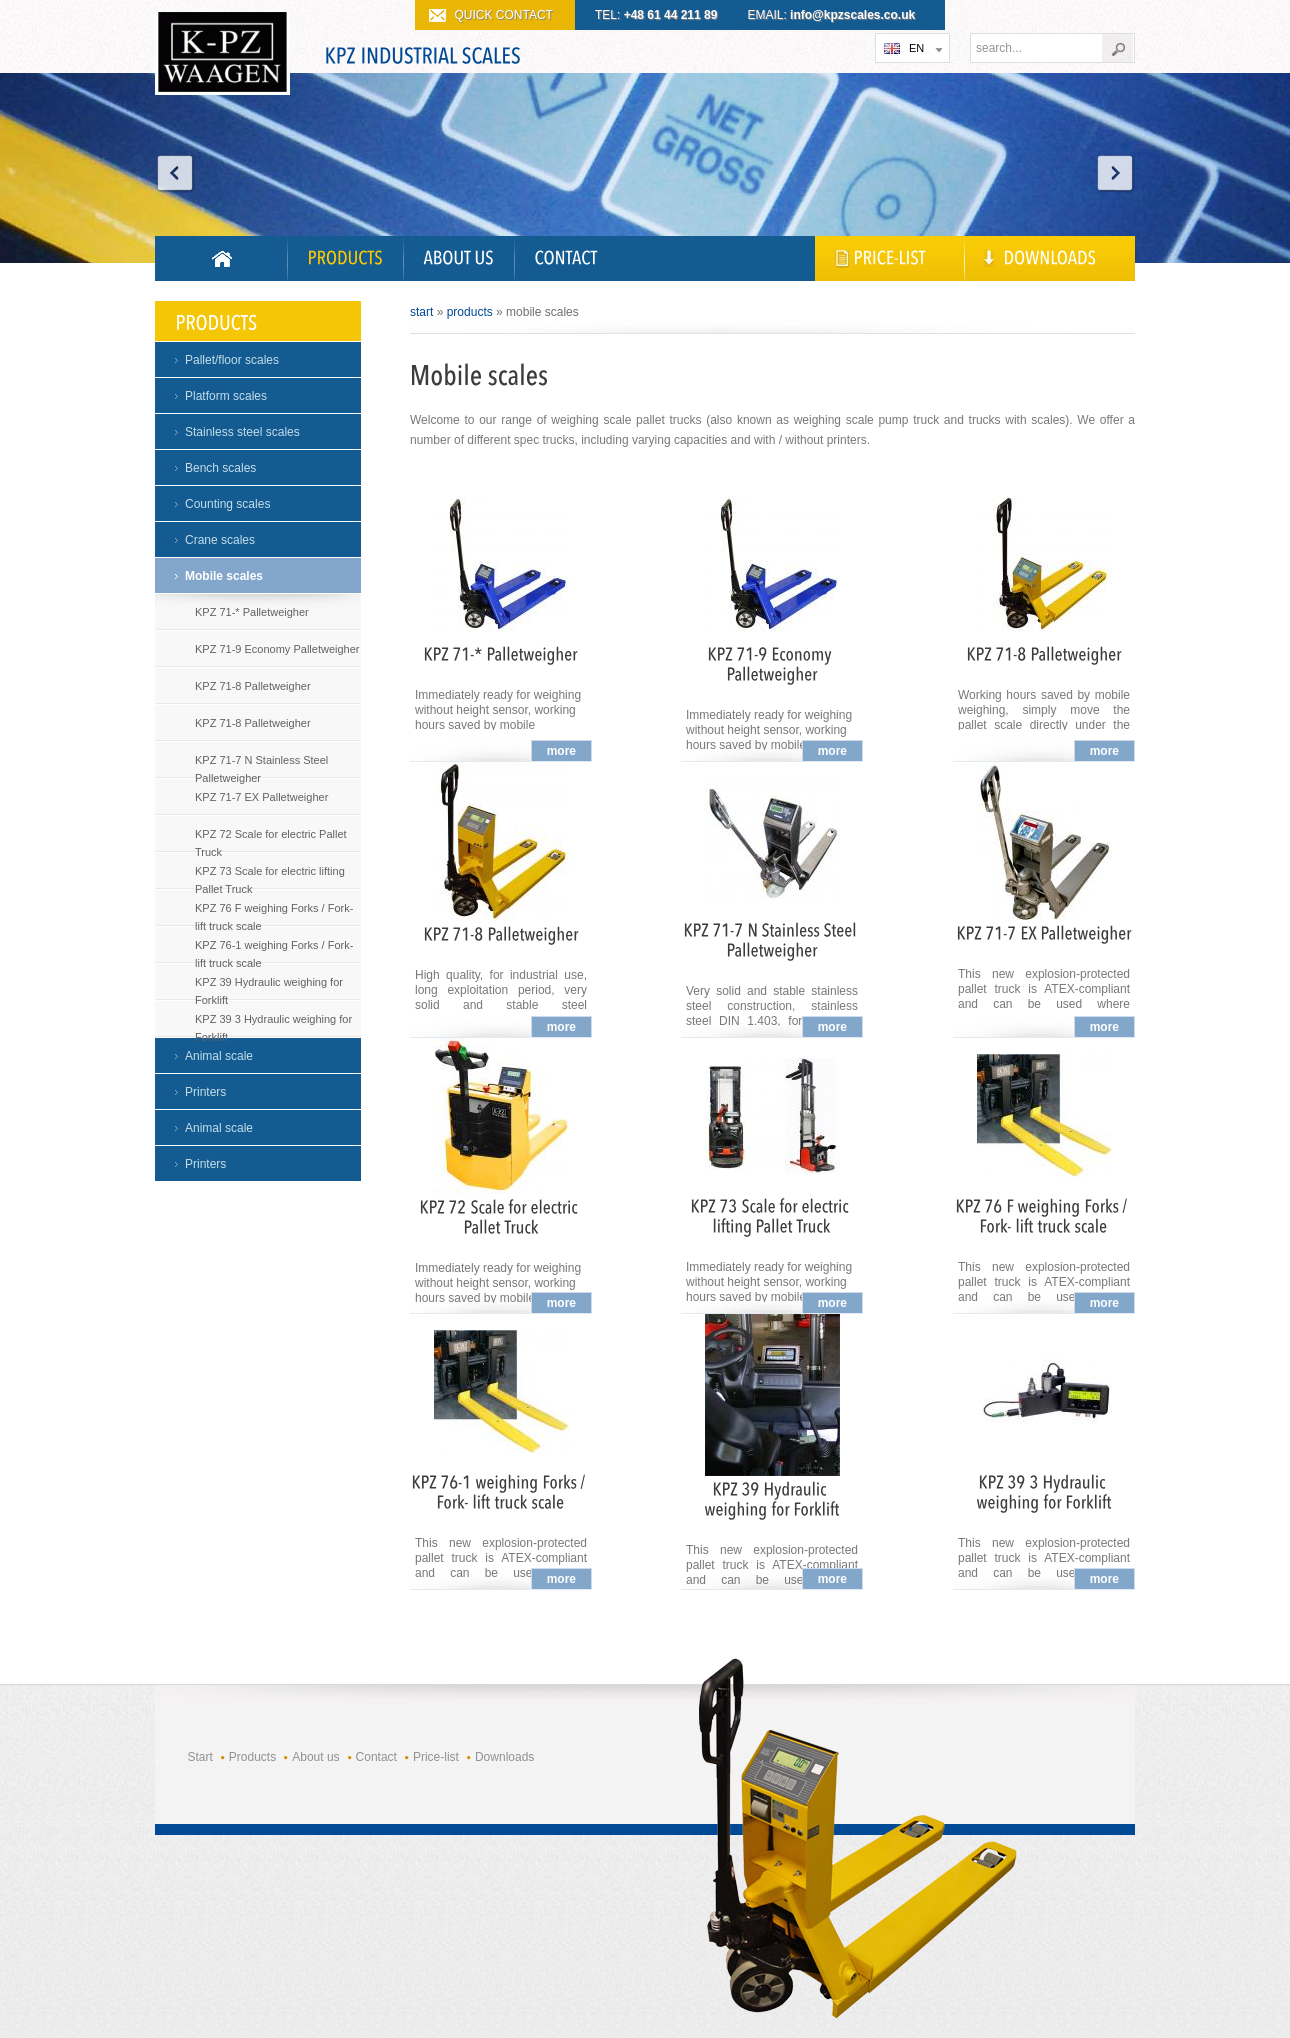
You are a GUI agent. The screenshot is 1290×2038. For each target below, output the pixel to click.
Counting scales (227, 504)
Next (1115, 173)
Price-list (436, 1757)
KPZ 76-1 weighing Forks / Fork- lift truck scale (274, 949)
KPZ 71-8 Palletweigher (253, 686)
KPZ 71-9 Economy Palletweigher (277, 649)
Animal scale (219, 1056)
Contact (376, 1757)
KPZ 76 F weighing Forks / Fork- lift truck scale (274, 912)
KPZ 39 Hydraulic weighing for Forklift (269, 986)
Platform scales (226, 396)
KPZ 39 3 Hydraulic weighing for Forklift (273, 1023)
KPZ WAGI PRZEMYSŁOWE (222, 56)
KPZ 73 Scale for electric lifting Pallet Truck (270, 875)
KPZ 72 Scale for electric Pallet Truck (271, 838)
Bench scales (220, 468)
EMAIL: (832, 15)
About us (315, 1757)
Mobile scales (224, 576)
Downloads (504, 1757)
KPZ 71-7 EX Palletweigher (261, 797)
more (561, 751)
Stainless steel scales (242, 432)
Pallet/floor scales (232, 360)
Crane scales (220, 540)
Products (470, 312)
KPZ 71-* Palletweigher (252, 612)
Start (421, 312)
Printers (205, 1092)
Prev (175, 173)
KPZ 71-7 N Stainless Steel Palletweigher (261, 764)
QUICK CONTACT (504, 15)
